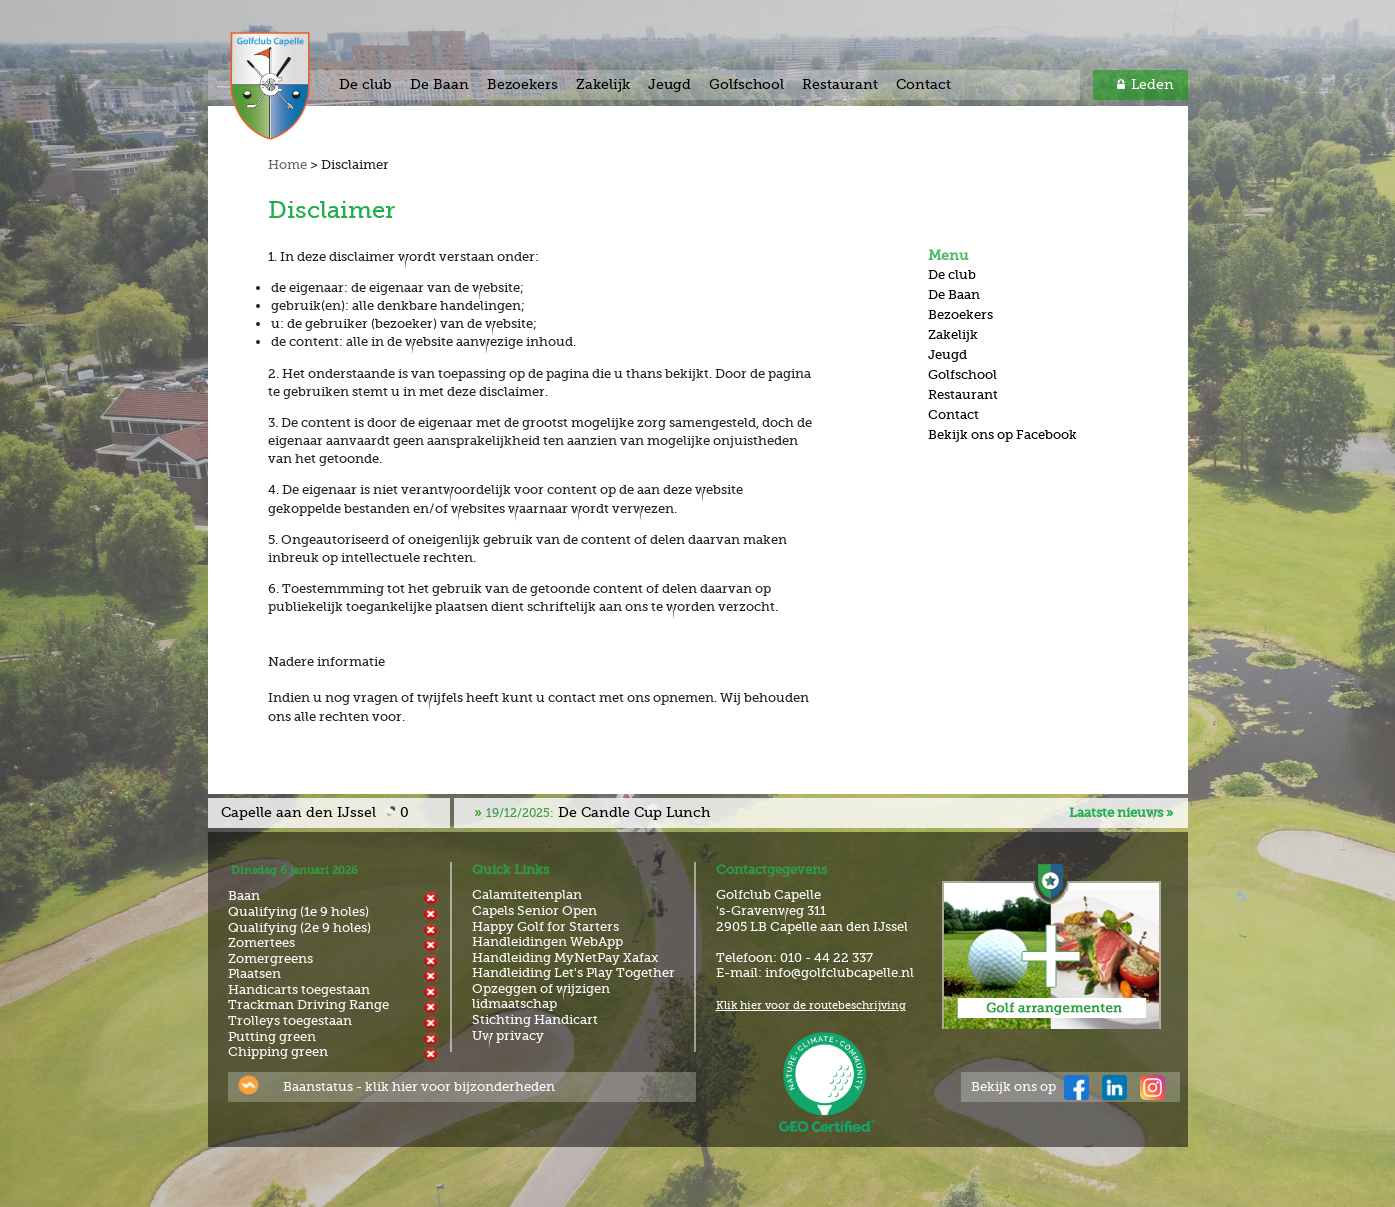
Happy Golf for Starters (545, 926)
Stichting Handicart (535, 1019)
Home (287, 164)
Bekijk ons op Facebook (1002, 434)
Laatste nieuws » (1121, 812)
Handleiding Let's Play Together (573, 972)
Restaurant (840, 84)
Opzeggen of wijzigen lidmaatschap (541, 996)
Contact (923, 84)
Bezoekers (522, 84)
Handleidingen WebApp (547, 941)
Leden (1152, 84)
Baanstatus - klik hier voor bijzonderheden (419, 1086)
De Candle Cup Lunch (598, 812)
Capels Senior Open (534, 910)
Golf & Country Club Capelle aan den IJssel (291, 86)
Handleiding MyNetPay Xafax (565, 957)
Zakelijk (603, 84)
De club (365, 84)
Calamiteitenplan (527, 894)
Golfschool (746, 84)
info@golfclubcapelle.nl (839, 972)
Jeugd (669, 84)
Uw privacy (508, 1035)
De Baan (439, 84)
